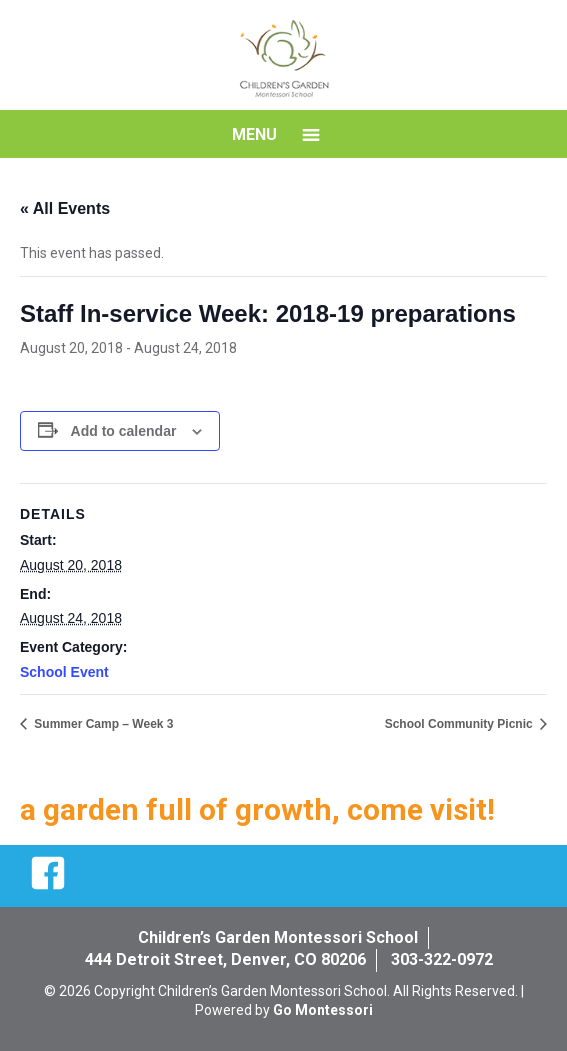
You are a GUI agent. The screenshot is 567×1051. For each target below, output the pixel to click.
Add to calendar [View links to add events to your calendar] (124, 431)
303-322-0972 (442, 959)
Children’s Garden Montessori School (278, 937)
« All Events (65, 208)
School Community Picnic (460, 724)
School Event (64, 672)
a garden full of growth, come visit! (257, 809)
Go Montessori (323, 1010)
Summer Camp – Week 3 (102, 724)
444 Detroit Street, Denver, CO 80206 (225, 959)
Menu (254, 134)
